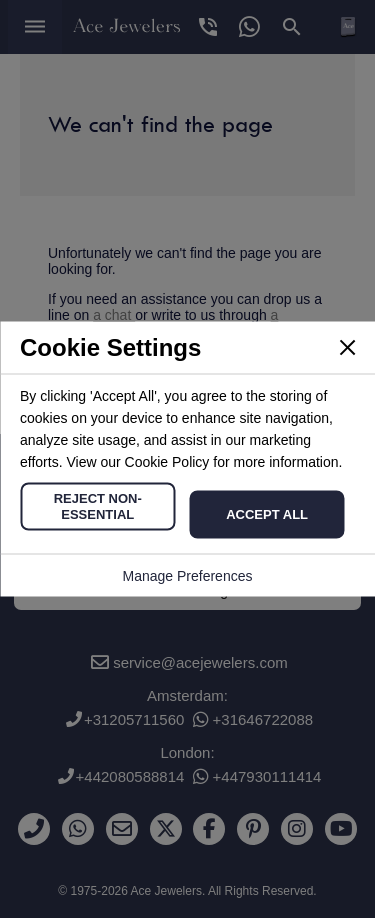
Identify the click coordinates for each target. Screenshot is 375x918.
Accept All (267, 514)
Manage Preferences (188, 576)
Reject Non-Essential (98, 506)
